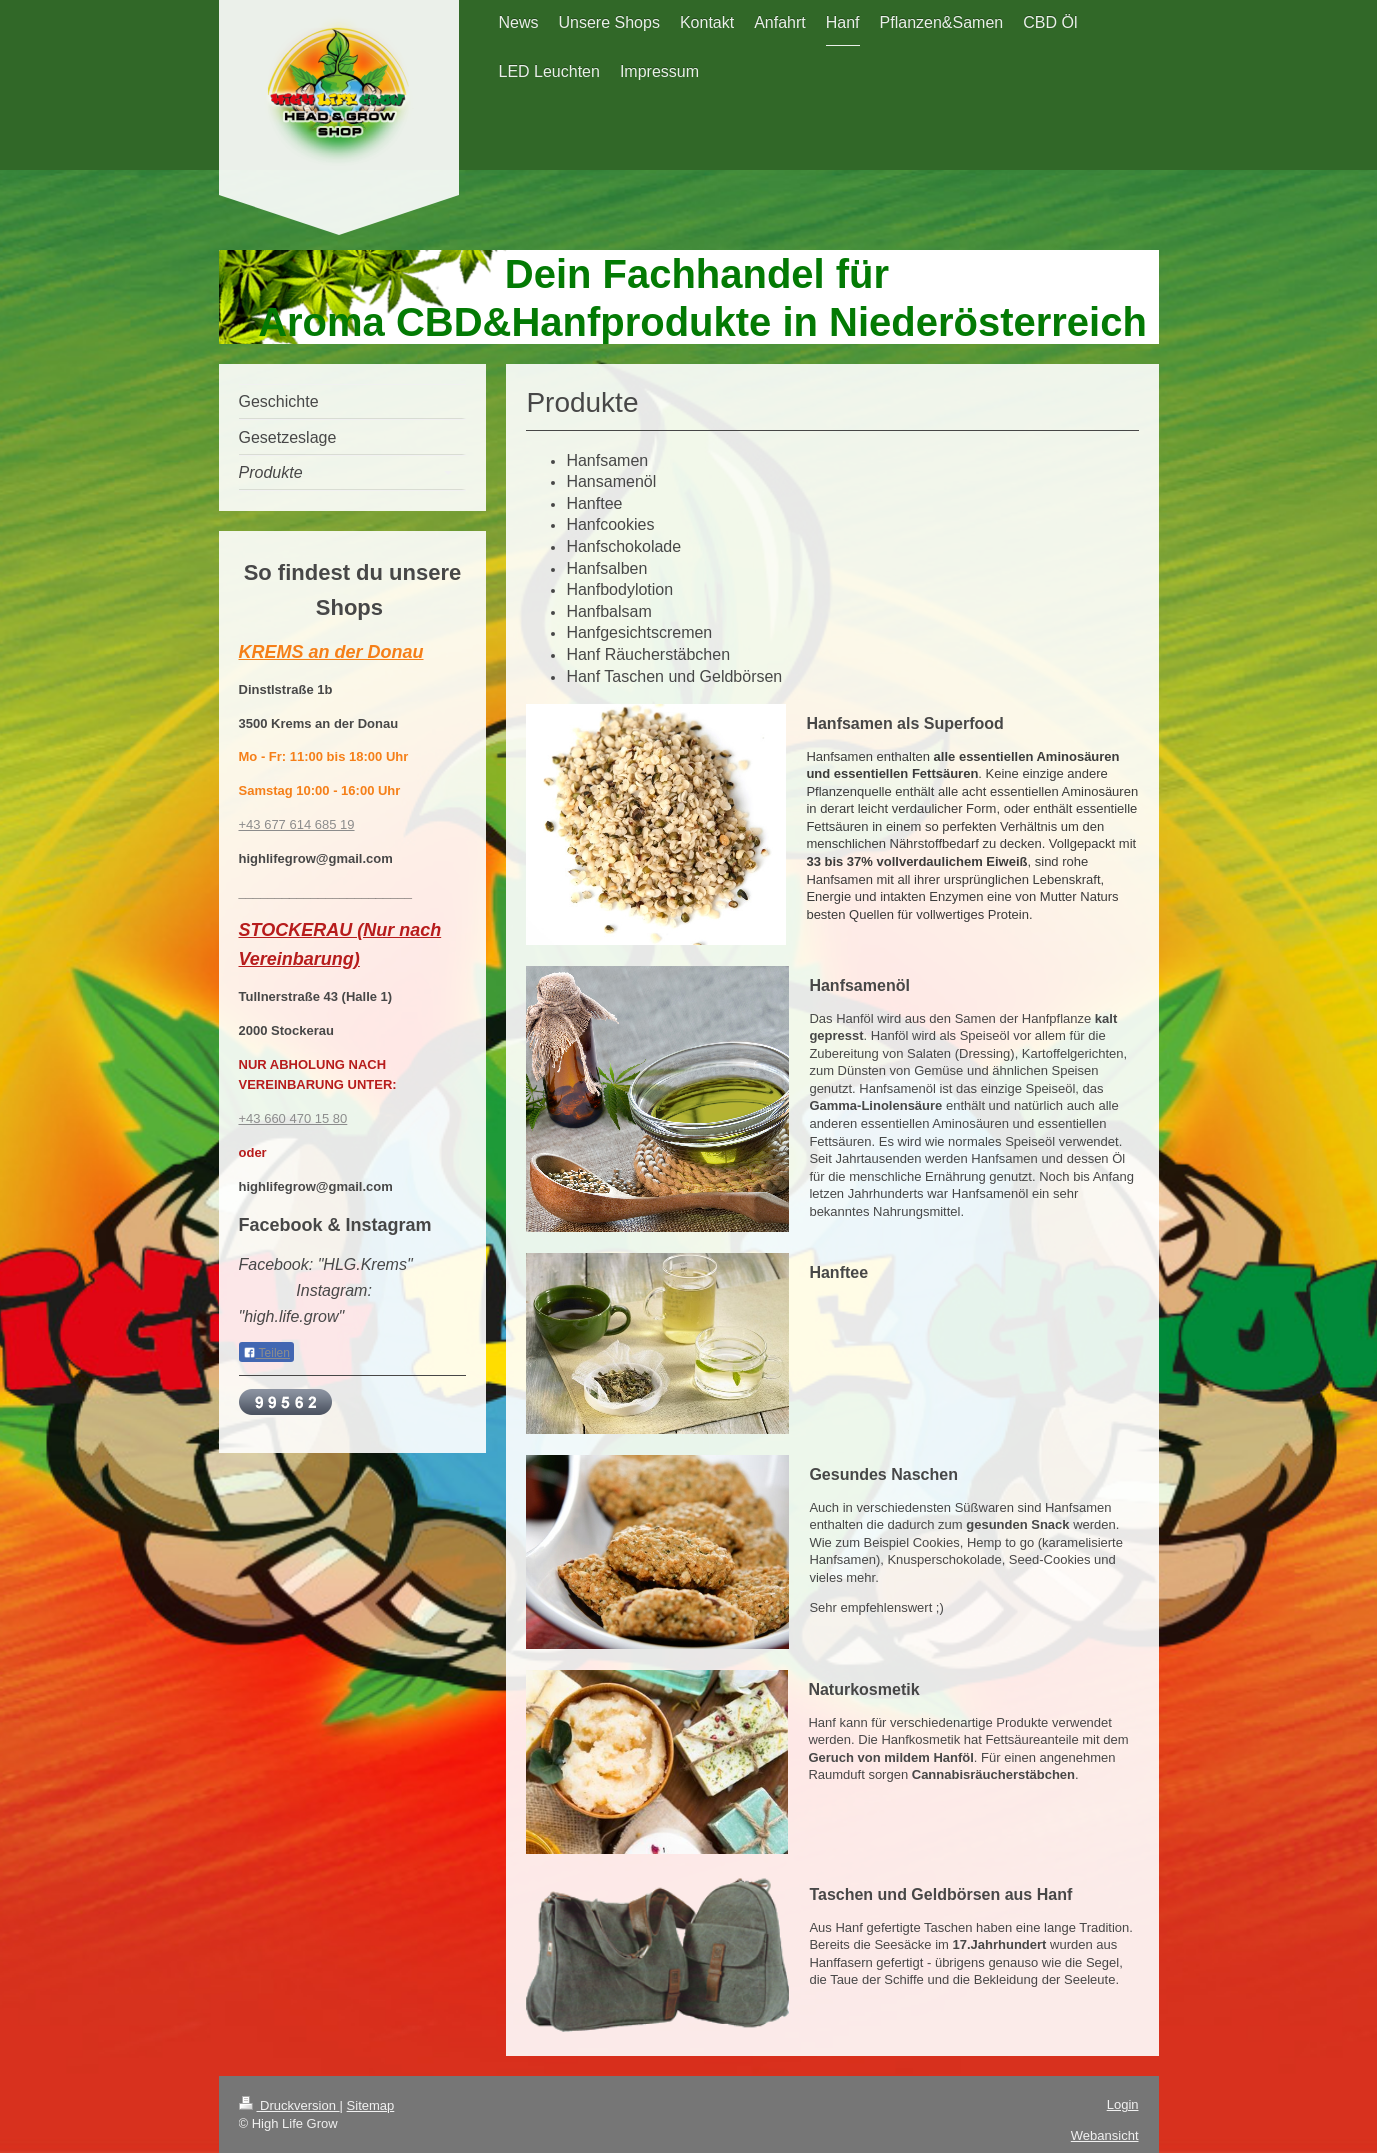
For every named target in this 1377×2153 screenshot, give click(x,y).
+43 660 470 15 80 (293, 1118)
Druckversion (289, 2105)
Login (1123, 2104)
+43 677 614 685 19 (297, 824)
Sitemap (371, 2105)
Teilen (266, 1353)
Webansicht (1105, 2135)
